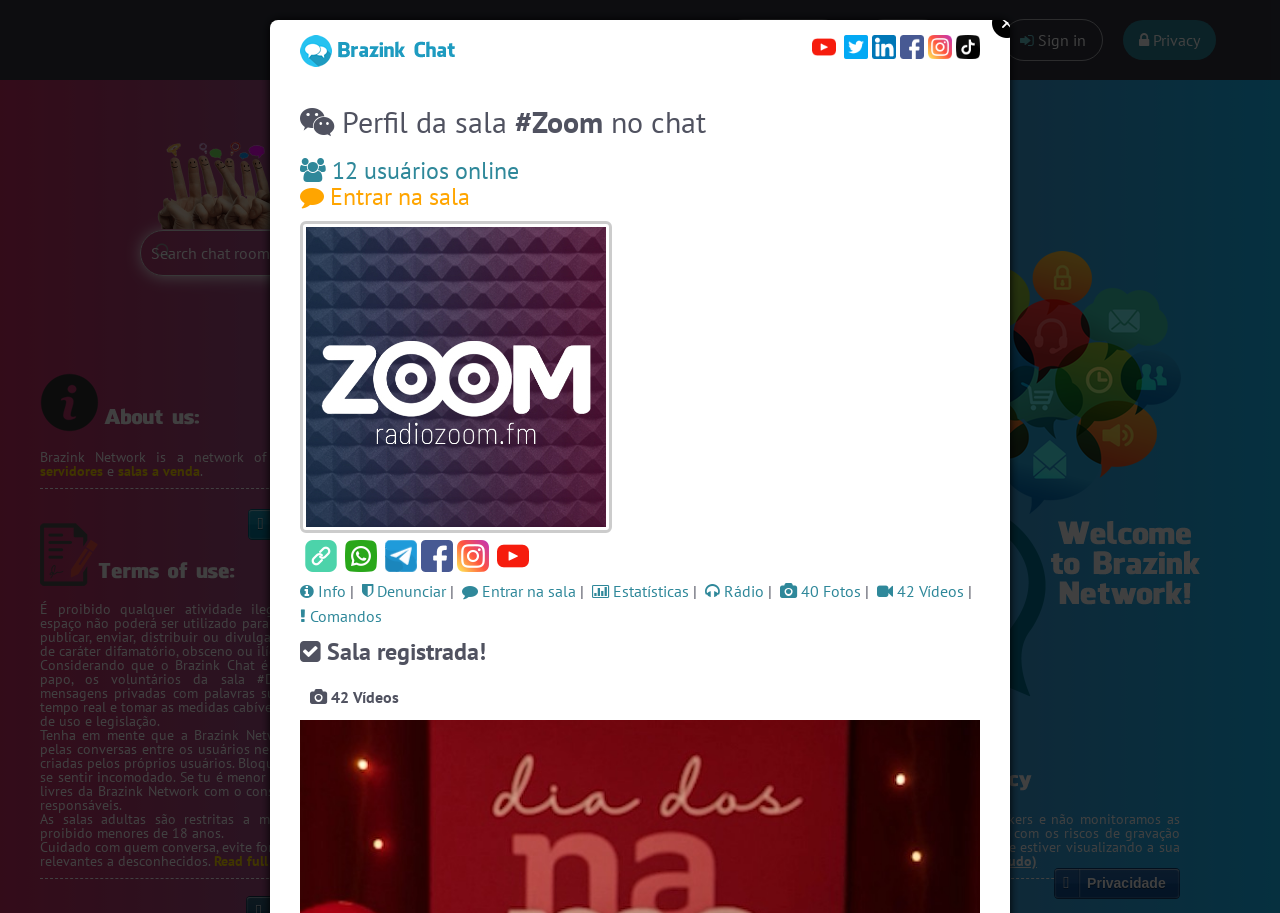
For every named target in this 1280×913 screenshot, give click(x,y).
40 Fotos (820, 591)
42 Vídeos (920, 591)
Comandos (341, 616)
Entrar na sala (385, 196)
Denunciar (404, 591)
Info (323, 591)
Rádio (734, 591)
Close (1007, 23)
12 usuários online (409, 170)
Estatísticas (640, 591)
